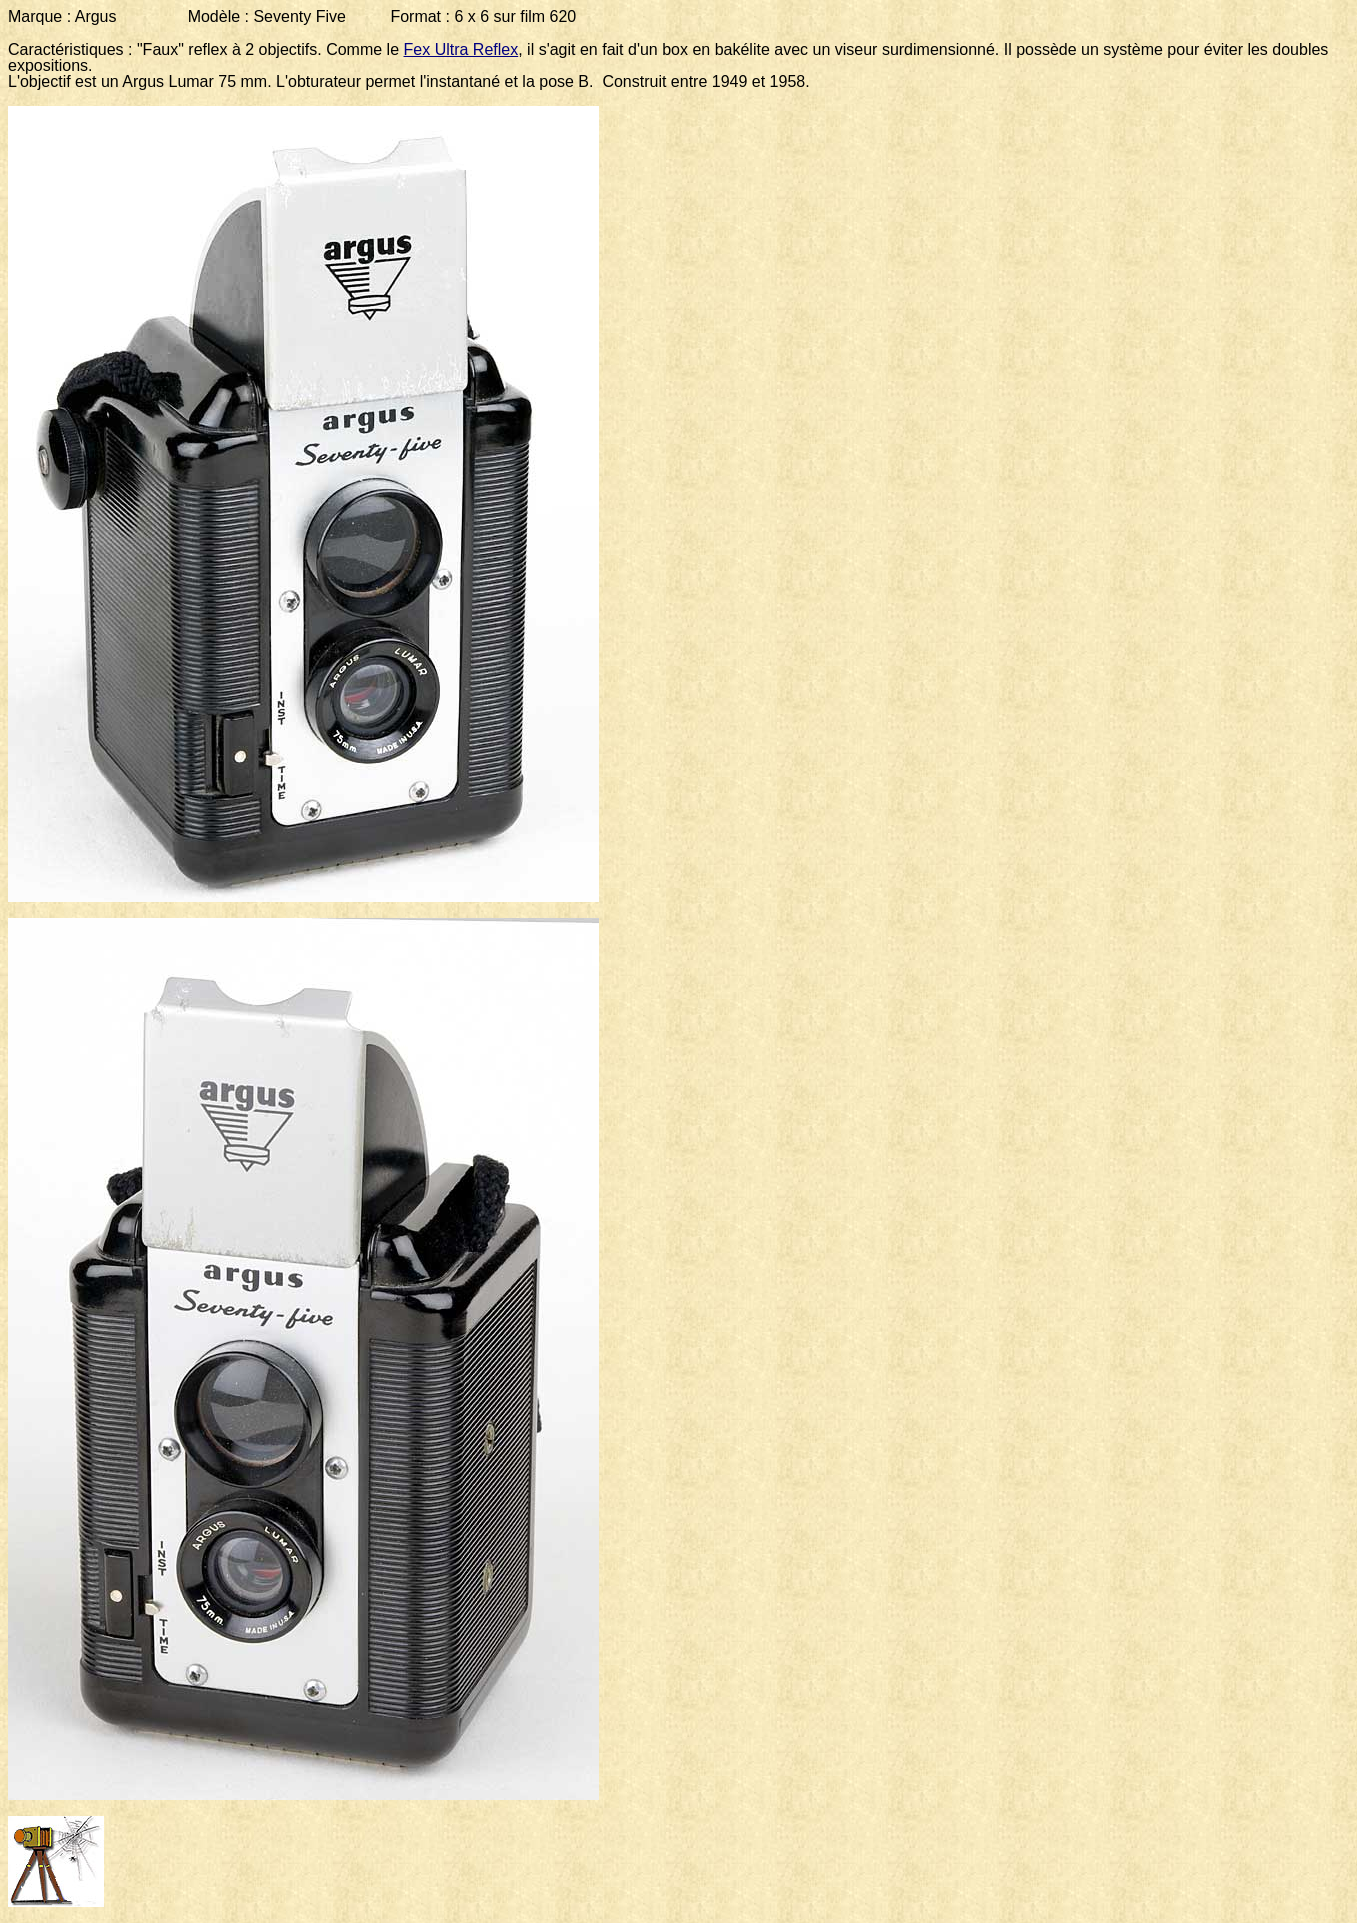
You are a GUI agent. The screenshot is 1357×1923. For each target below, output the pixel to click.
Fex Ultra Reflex (461, 49)
